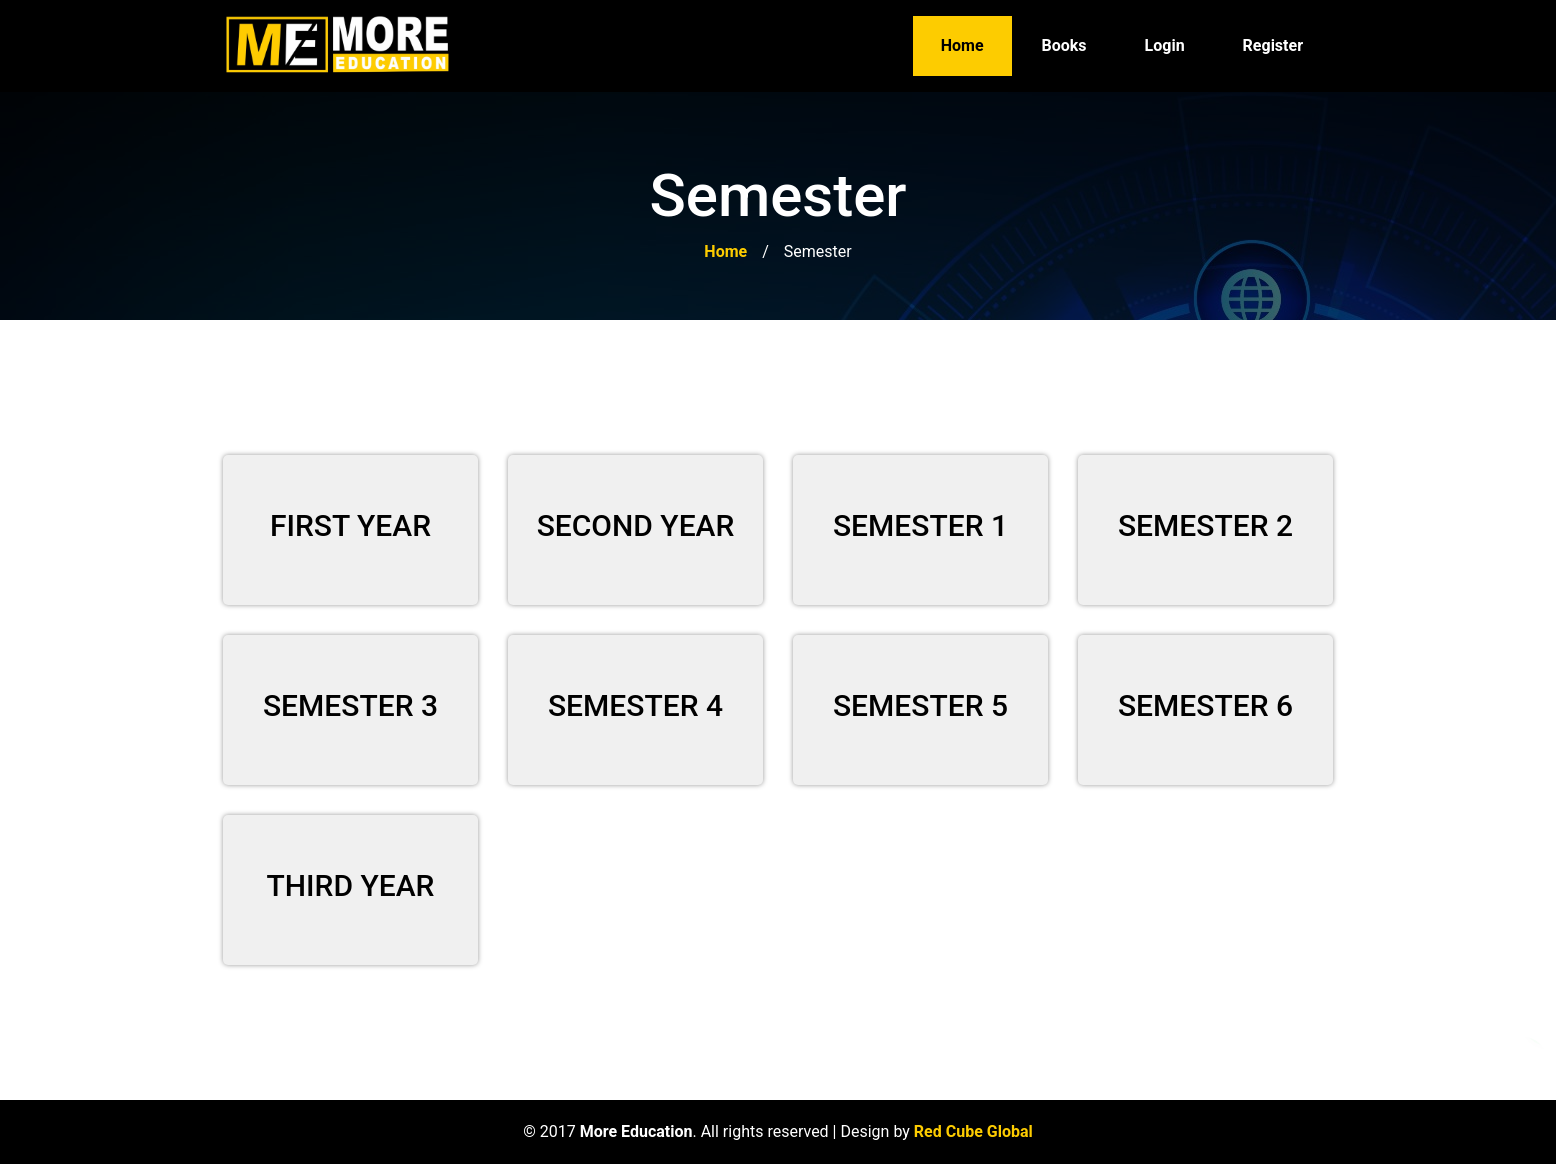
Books (1064, 45)
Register (1273, 45)
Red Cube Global (973, 1131)
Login (1165, 45)
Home (962, 45)
